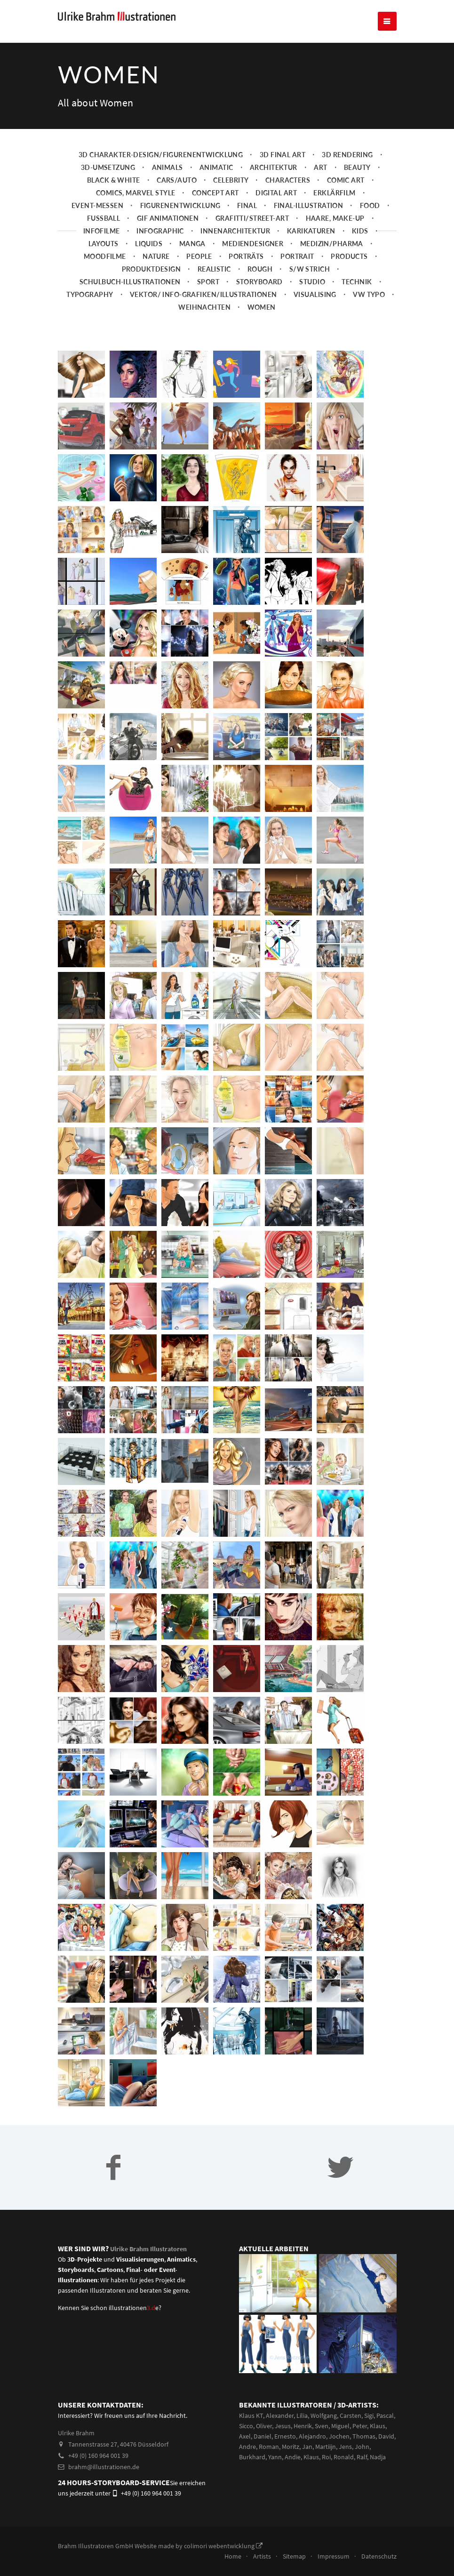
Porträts (246, 275)
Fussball (103, 237)
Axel (245, 2454)
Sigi (369, 2433)
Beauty (357, 186)
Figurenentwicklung (180, 224)
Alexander (280, 2433)
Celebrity (230, 198)
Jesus (283, 2444)
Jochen (339, 2454)
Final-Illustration (308, 224)
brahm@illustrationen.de (98, 2484)
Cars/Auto (177, 198)
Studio (312, 300)
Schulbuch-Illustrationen (130, 300)
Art (320, 186)
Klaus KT (251, 2433)
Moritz (290, 2464)
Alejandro (312, 2454)
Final (247, 224)
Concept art (215, 211)
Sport (208, 300)
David (386, 2454)
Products (349, 275)
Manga (192, 262)
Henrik (303, 2444)
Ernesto (285, 2454)
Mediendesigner (252, 262)
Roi (326, 2475)
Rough (259, 287)
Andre (247, 2464)
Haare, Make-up (335, 237)
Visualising (315, 313)
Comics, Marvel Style (135, 211)
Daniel (262, 2454)
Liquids (148, 262)
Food (370, 224)
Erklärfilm (334, 211)
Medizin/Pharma (331, 262)
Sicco (246, 2444)
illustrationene (134, 2326)
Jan (307, 2464)
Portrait (297, 275)
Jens (345, 2464)
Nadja (378, 2475)
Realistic (214, 287)
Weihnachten (204, 325)
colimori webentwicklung (223, 2564)
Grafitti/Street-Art (252, 237)
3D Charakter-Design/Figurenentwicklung (161, 173)
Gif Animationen (168, 237)
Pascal (385, 2433)
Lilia (302, 2433)
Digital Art (276, 211)
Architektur (273, 186)
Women (261, 325)
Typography (89, 313)
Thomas (363, 2454)
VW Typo (369, 313)
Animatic (216, 186)
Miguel (340, 2444)
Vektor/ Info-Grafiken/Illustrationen (203, 313)
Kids (360, 249)
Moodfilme (105, 275)
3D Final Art (282, 173)
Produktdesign (151, 287)
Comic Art (346, 198)
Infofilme (101, 249)
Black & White (113, 198)
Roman (269, 2464)
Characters (287, 198)
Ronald (344, 2475)
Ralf (362, 2475)
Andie (293, 2475)
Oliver (264, 2444)
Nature (156, 275)
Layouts (103, 262)
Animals (167, 186)
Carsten (350, 2433)
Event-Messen (97, 224)
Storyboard (259, 300)
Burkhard (252, 2475)
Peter (359, 2444)
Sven (321, 2444)
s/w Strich (309, 287)
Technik (357, 300)
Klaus (377, 2444)
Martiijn (325, 2464)
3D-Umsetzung (108, 186)
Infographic (160, 249)
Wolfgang (324, 2433)
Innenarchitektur (235, 249)
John (362, 2464)
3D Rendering (347, 173)
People (199, 275)
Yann (275, 2475)
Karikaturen (311, 249)
